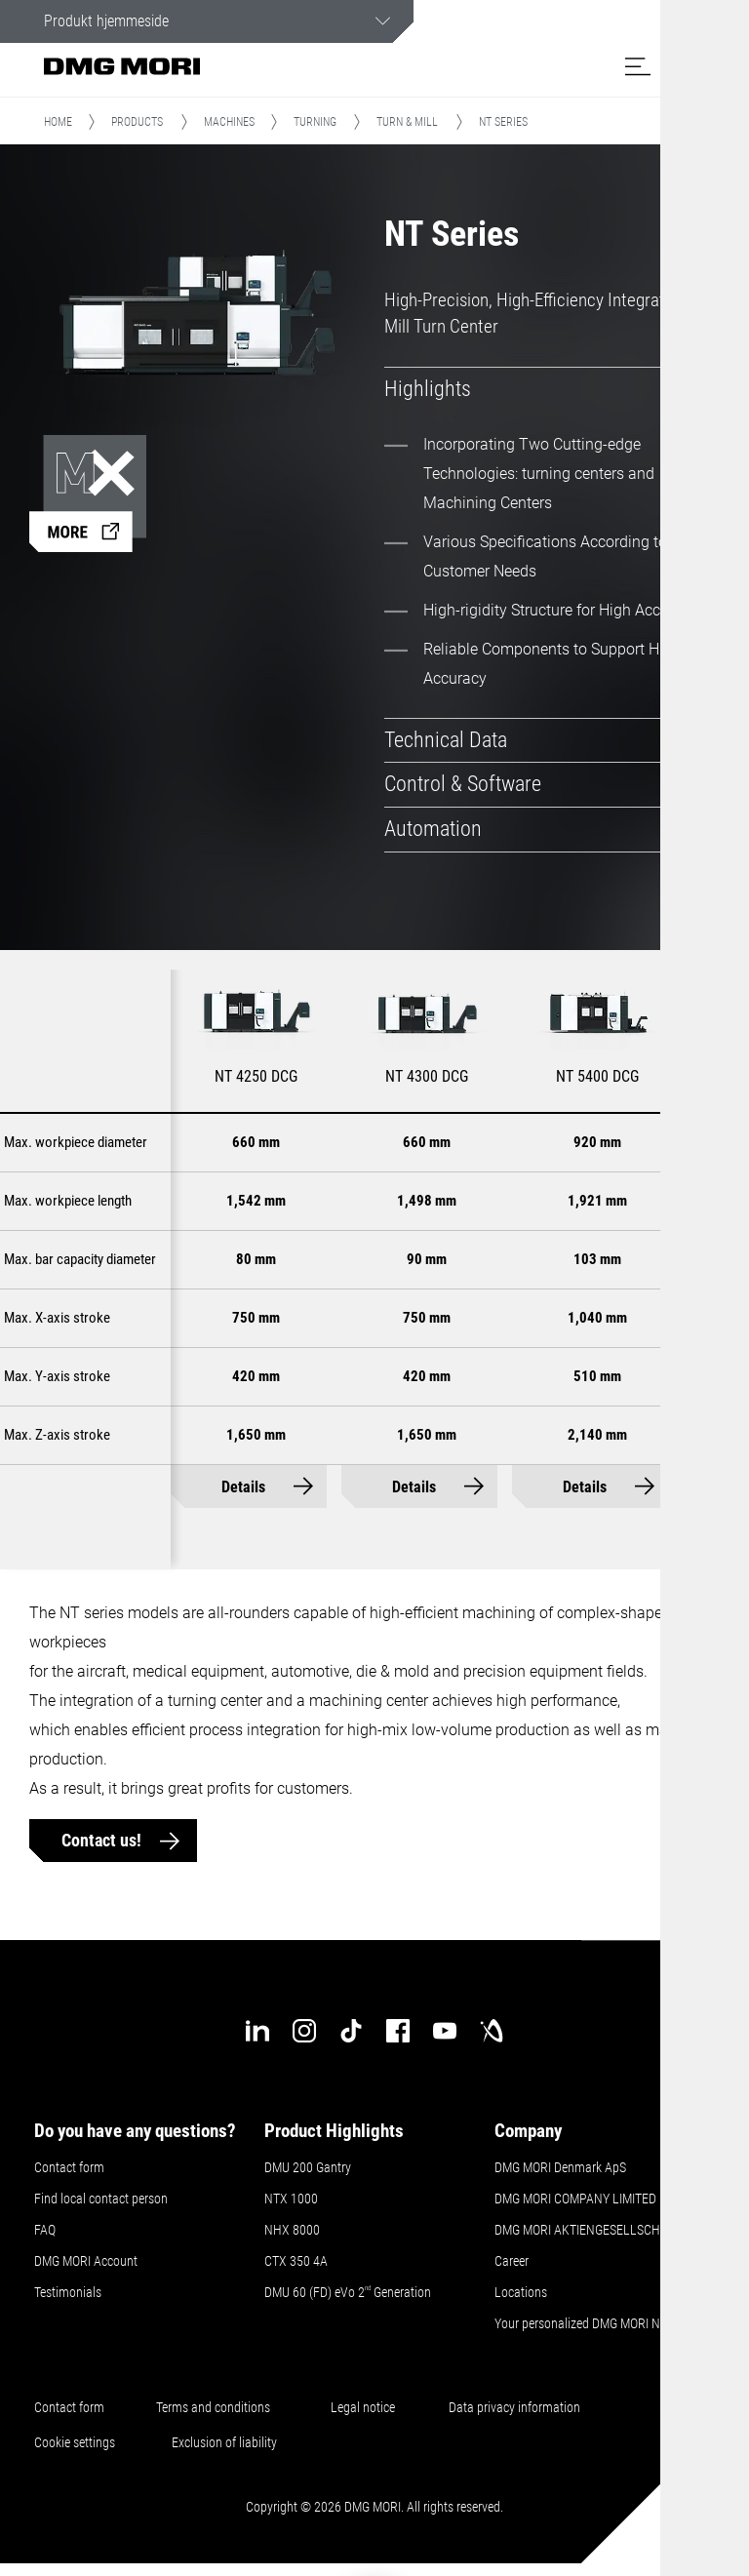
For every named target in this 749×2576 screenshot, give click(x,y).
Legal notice (363, 2408)
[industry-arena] (491, 2031)
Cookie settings (77, 2443)
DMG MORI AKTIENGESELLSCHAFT (588, 2231)
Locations (520, 2293)
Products (137, 124)
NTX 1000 (291, 2199)
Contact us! (103, 1842)
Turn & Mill (407, 124)
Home (58, 124)
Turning (315, 124)
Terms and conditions (213, 2408)
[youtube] (444, 2031)
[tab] (542, 391)
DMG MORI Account (86, 2262)
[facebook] (397, 2031)
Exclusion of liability (224, 2443)
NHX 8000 (292, 2231)
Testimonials (67, 2293)
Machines (229, 124)
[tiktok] (351, 2031)
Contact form (69, 2168)
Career (511, 2262)
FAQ (45, 2231)
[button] (637, 66)
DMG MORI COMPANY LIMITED (575, 2199)
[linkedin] (257, 2031)
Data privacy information (514, 2408)
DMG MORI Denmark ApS (560, 2168)
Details (243, 1488)
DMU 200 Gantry (307, 2168)
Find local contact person (101, 2199)
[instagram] (304, 2031)
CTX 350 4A (296, 2262)
